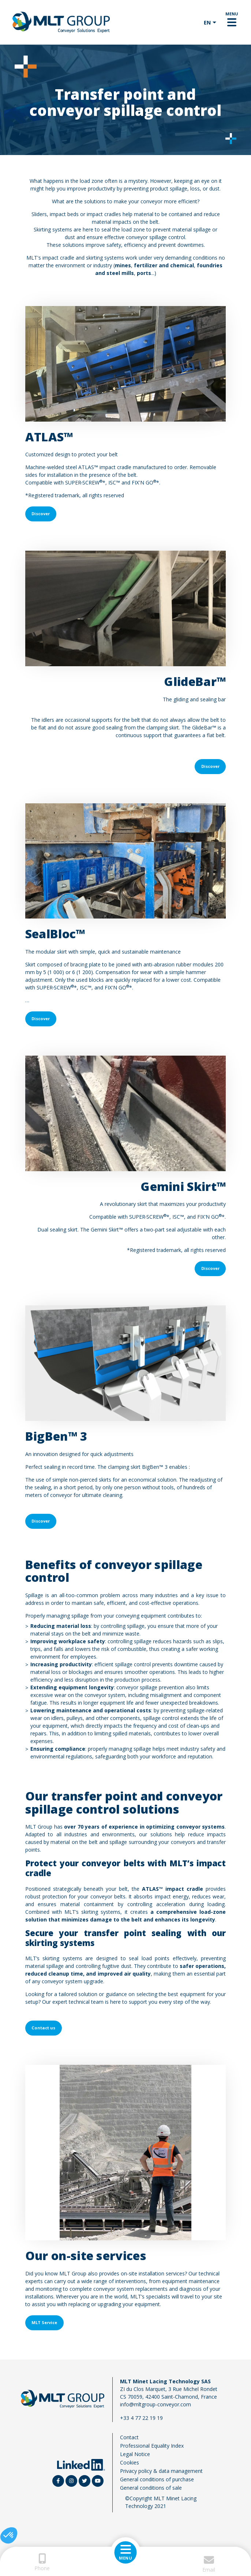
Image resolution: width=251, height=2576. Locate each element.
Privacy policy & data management (161, 2470)
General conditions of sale (151, 2487)
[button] (9, 2535)
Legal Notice (135, 2454)
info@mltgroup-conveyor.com (155, 2404)
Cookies (129, 2462)
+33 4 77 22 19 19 (141, 2417)
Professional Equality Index (152, 2445)
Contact (129, 2437)
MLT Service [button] (44, 2322)
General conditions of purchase (157, 2479)
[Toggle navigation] (231, 22)
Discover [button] (40, 513)
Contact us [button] (43, 2027)
